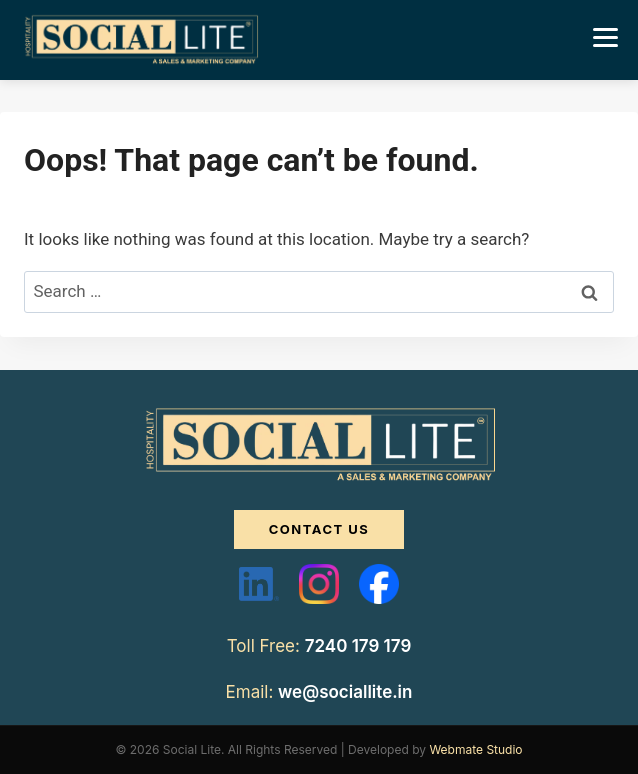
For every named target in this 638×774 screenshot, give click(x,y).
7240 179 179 (358, 646)
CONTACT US (319, 529)
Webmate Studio (475, 749)
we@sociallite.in (345, 692)
